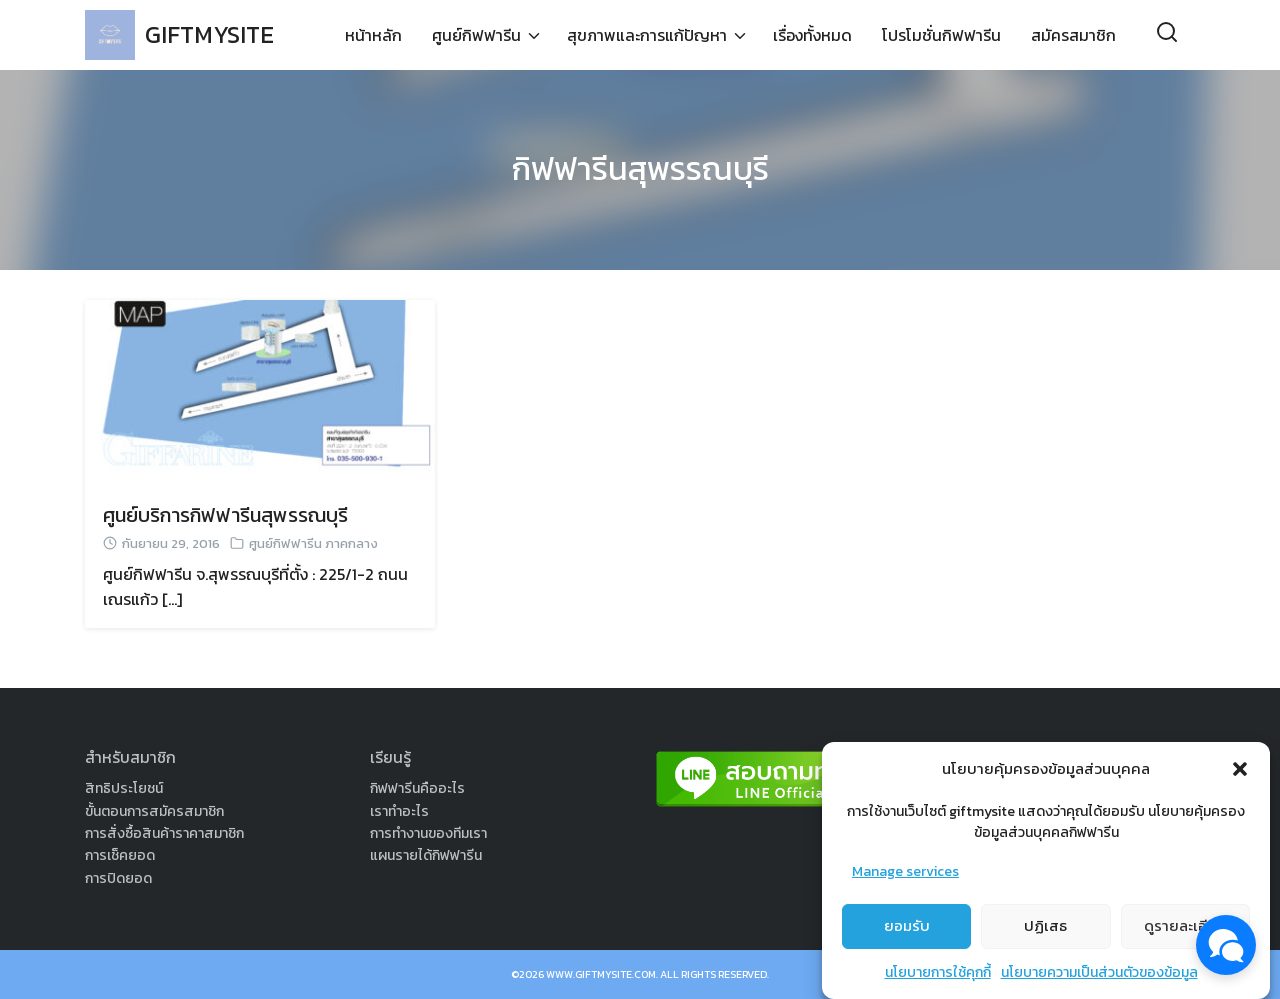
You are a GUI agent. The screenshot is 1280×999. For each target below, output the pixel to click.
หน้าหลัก (373, 35)
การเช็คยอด (120, 855)
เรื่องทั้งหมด (812, 35)
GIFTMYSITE (209, 34)
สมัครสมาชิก (1073, 35)
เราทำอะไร (399, 811)
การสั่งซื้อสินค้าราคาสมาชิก (164, 833)
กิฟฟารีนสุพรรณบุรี (640, 169)
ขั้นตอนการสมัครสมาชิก (154, 811)
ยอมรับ (907, 932)
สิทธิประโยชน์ (124, 788)
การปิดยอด (118, 878)
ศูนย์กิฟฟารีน (476, 35)
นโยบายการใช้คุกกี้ (938, 978)
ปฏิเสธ (1045, 932)
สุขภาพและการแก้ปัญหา (647, 35)
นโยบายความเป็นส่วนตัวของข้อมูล (1099, 978)
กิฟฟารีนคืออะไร (417, 788)
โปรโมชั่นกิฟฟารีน (941, 35)
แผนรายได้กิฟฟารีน (426, 855)
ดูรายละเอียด (1185, 932)
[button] (1240, 775)
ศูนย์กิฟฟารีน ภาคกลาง (313, 543)
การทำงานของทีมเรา (428, 833)
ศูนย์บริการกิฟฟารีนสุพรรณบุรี (225, 515)
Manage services (905, 877)
